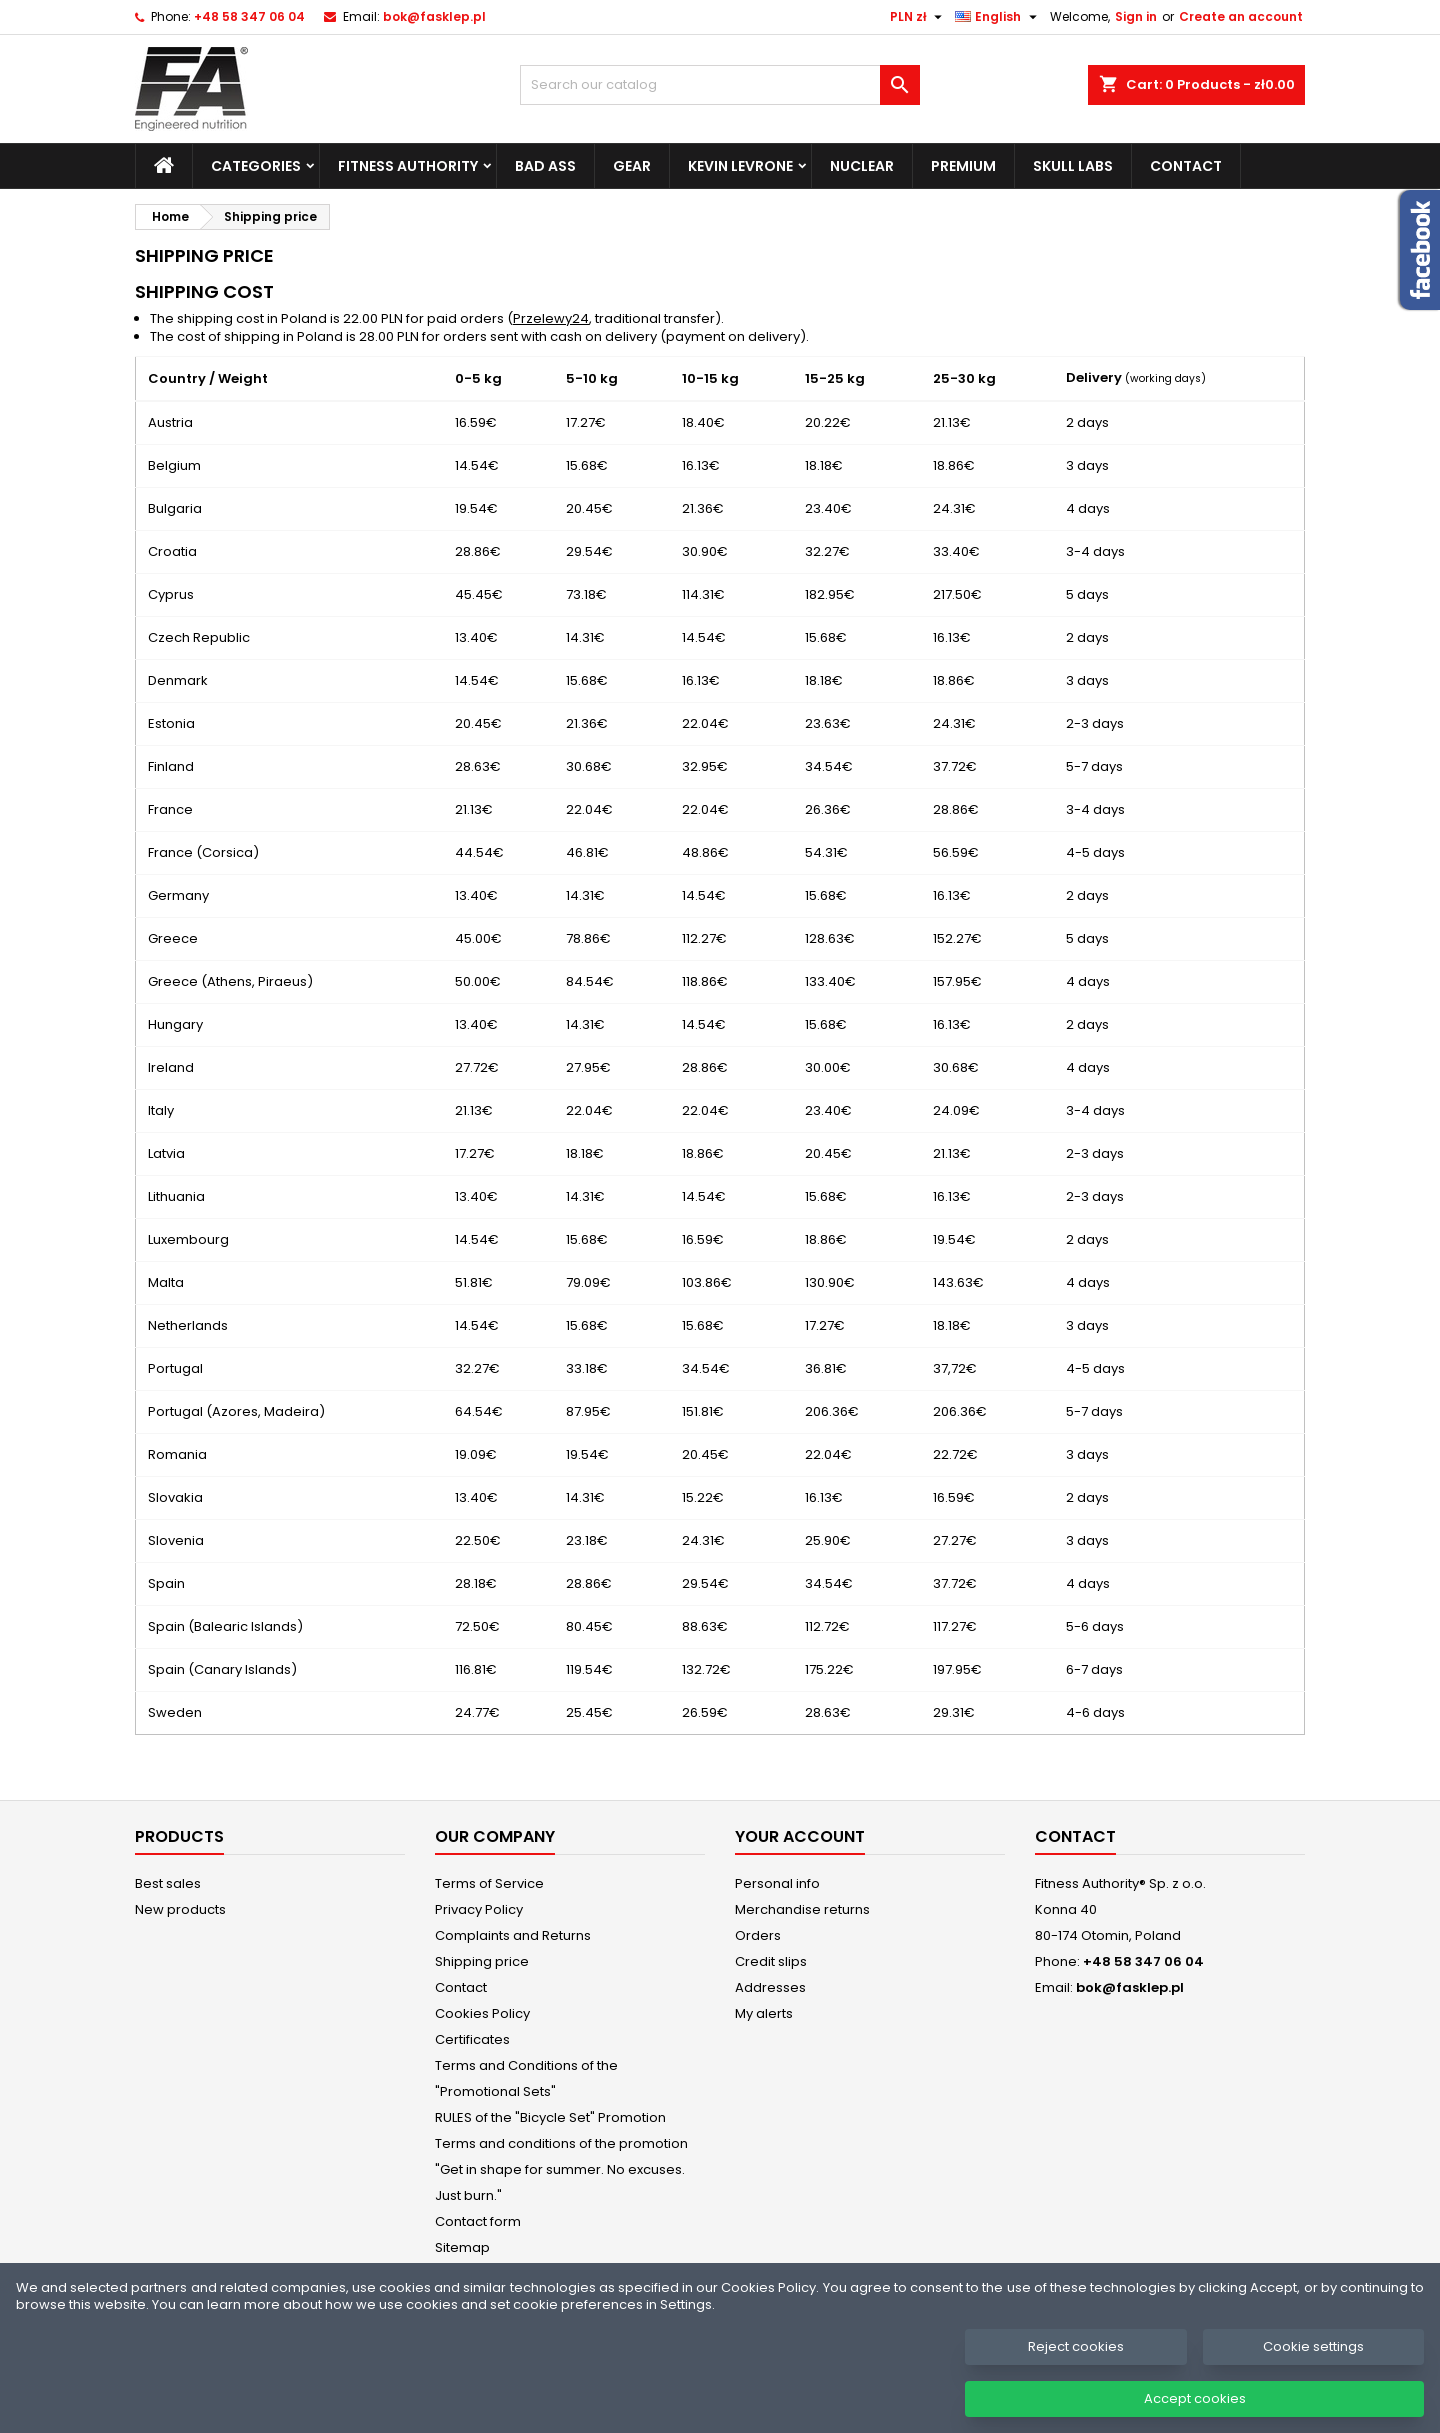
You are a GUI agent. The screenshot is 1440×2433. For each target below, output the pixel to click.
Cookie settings (1313, 2363)
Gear (632, 166)
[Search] (720, 85)
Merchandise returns (802, 1909)
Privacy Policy (479, 1909)
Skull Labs (1073, 166)
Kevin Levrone (740, 166)
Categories (256, 166)
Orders (758, 1935)
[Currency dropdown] (918, 17)
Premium (963, 166)
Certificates (472, 2039)
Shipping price (482, 1961)
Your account (800, 1836)
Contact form (478, 2221)
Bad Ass (545, 166)
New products (180, 1909)
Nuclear (862, 166)
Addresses (770, 1987)
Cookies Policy (482, 2013)
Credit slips (771, 1961)
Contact (1186, 166)
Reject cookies (1076, 2363)
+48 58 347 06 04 (249, 16)
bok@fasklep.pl (434, 16)
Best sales (168, 1883)
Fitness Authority (408, 166)
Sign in (1136, 16)
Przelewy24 (551, 318)
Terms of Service (489, 1883)
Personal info (777, 1883)
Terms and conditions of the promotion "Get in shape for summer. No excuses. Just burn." (561, 2169)
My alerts (764, 2013)
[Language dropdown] (998, 17)
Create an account (1241, 16)
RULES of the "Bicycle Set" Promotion (550, 2117)
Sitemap (462, 2247)
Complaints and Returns (513, 1935)
